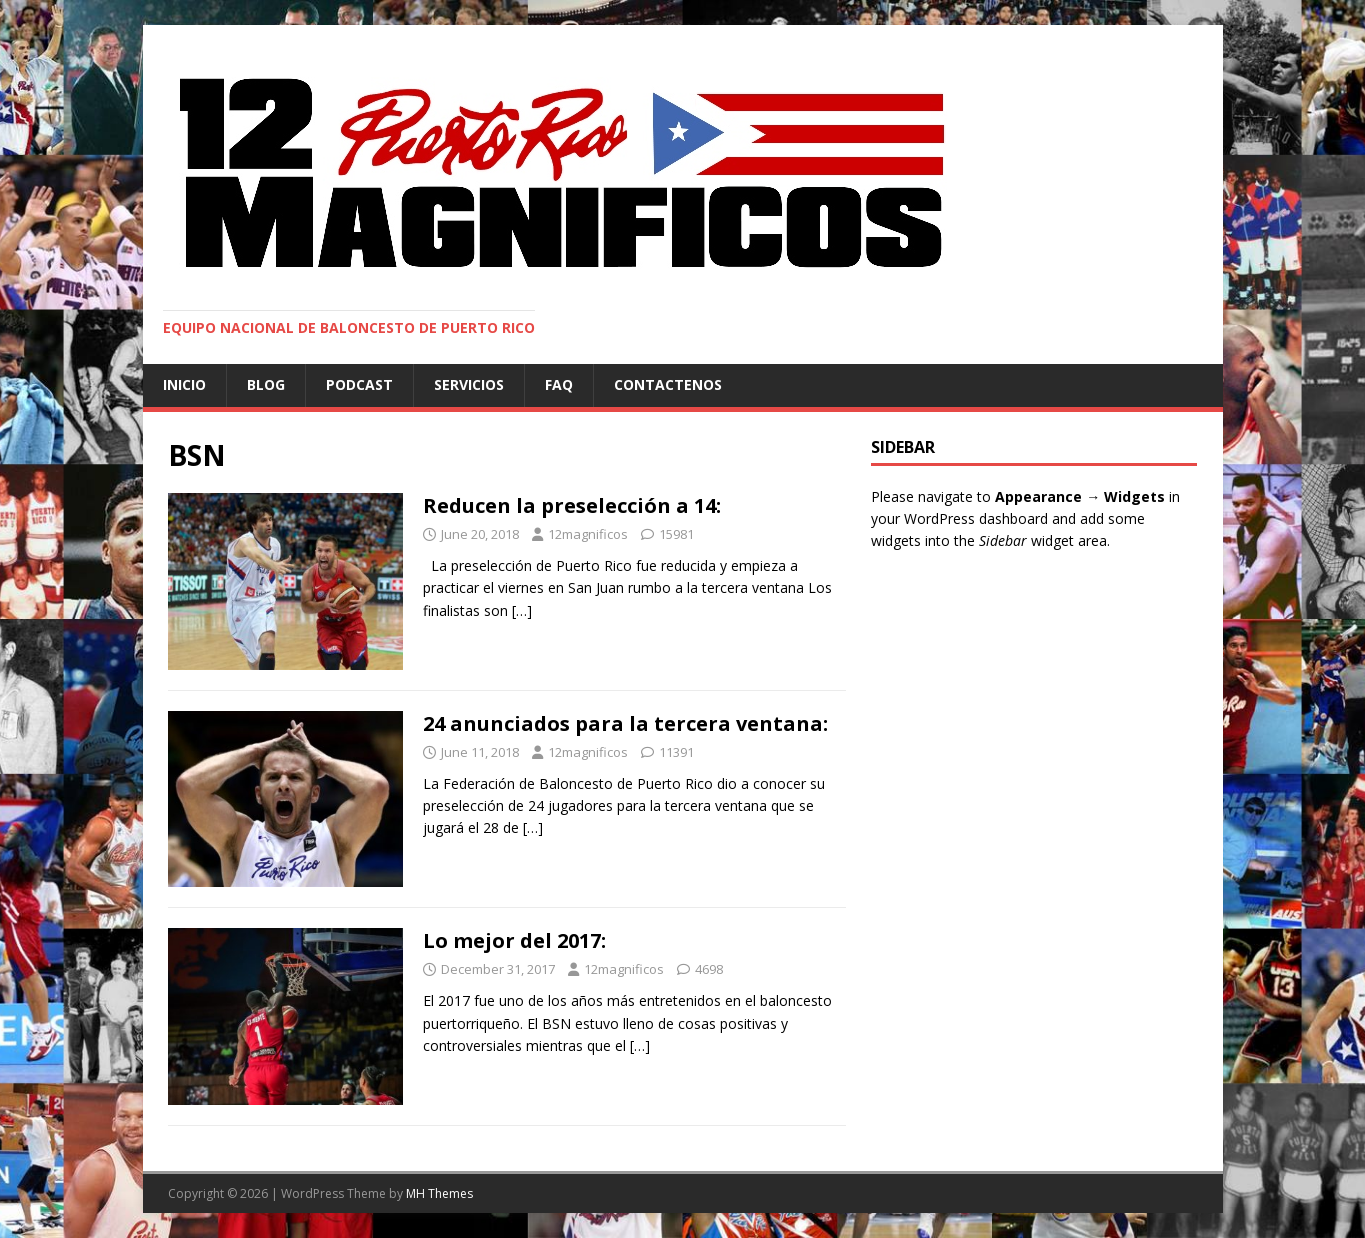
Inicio (184, 384)
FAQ (559, 384)
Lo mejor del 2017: (514, 940)
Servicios (469, 384)
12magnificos (588, 534)
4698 (709, 969)
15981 (676, 534)
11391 (676, 752)
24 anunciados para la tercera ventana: (625, 723)
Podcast (359, 384)
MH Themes (439, 1193)
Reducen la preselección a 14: (572, 505)
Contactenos (668, 384)
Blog (266, 384)
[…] (522, 610)
